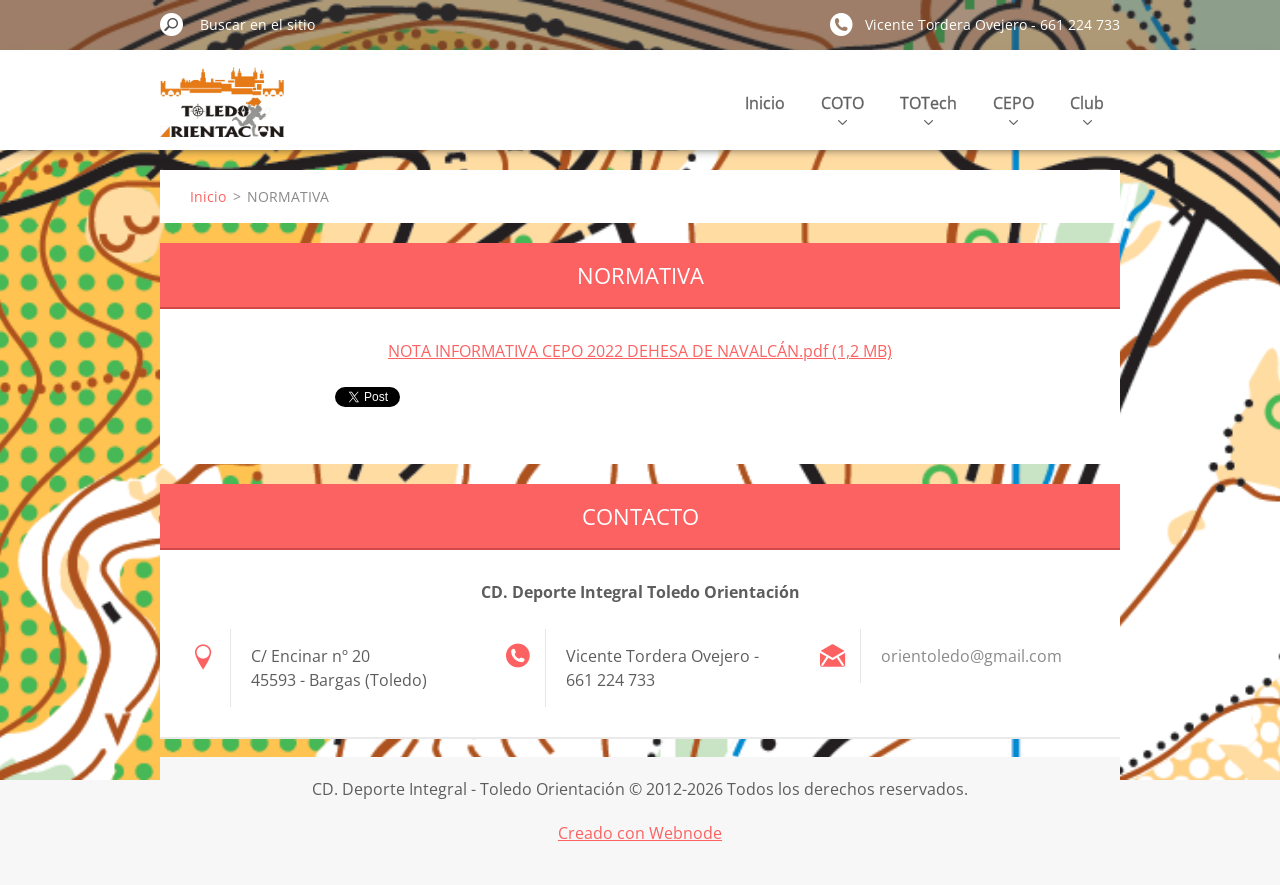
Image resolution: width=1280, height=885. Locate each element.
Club (1087, 108)
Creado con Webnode (640, 833)
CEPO (1013, 108)
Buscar (172, 24)
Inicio (765, 103)
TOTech (928, 108)
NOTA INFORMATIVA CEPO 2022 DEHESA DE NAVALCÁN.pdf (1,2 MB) (640, 351)
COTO (842, 108)
